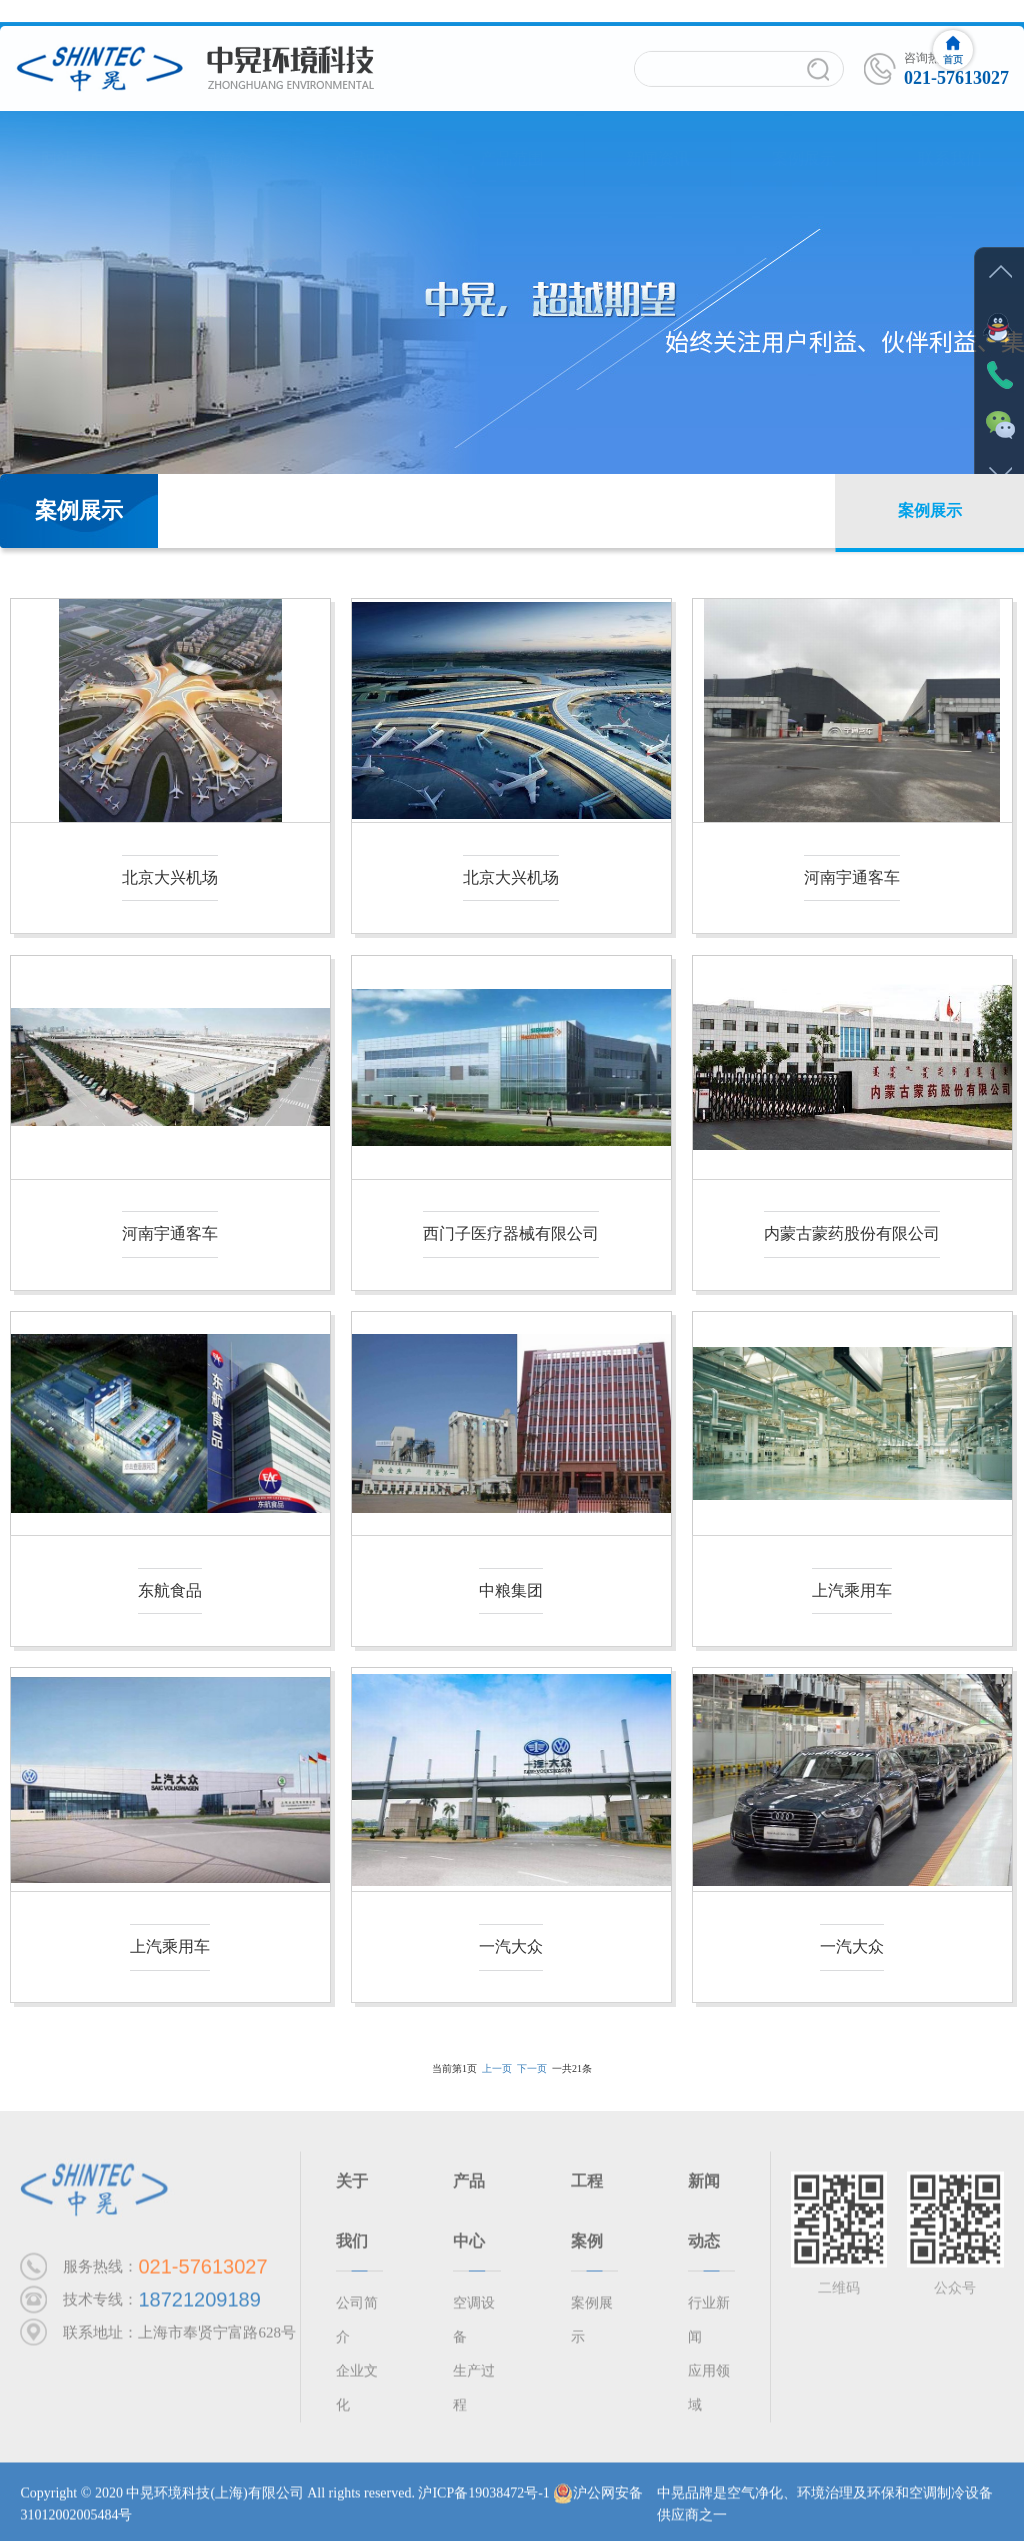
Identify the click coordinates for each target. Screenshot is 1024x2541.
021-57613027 (202, 2273)
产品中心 (366, 139)
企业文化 (357, 2393)
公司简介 (219, 139)
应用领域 (709, 2393)
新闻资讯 (658, 139)
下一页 (532, 2068)
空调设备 (474, 2325)
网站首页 (73, 139)
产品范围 (512, 139)
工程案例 (587, 2216)
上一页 (497, 2068)
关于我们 (352, 2216)
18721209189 (199, 2306)
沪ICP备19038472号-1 (483, 2498)
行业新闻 (709, 2325)
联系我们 (950, 139)
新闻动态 (704, 2216)
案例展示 (804, 139)
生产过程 (474, 2393)
